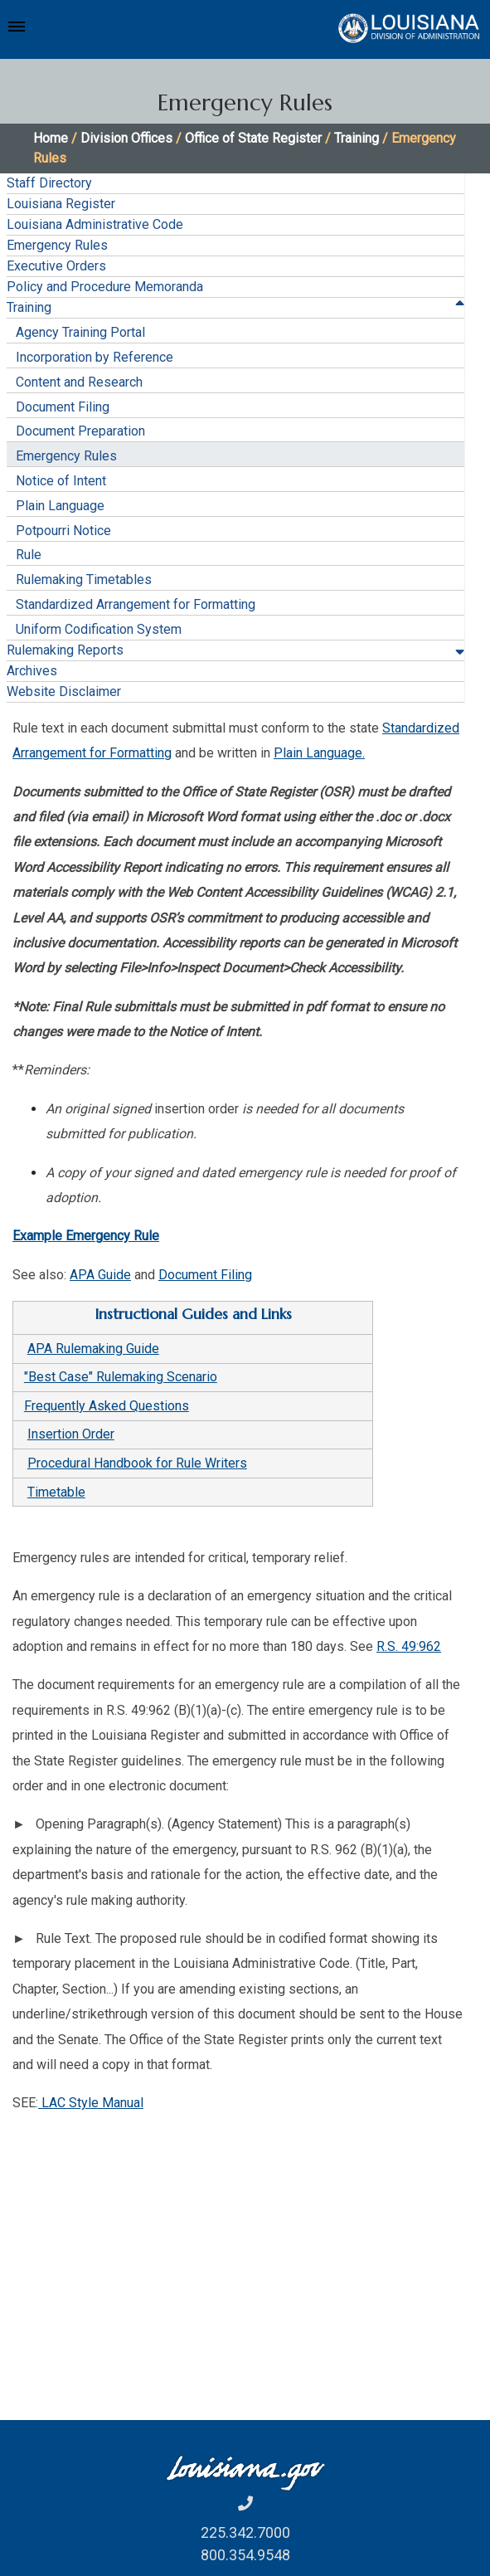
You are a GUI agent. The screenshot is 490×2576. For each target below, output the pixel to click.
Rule (28, 554)
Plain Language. (319, 753)
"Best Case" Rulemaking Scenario (120, 1377)
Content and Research (79, 382)
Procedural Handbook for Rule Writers (137, 1463)
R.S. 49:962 (408, 1646)
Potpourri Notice (63, 530)
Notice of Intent (61, 481)
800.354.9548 (245, 2555)
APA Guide (100, 1275)
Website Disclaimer (64, 691)
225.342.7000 (245, 2532)
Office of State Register (253, 138)
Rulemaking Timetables (84, 579)
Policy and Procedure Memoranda (105, 287)
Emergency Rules (57, 245)
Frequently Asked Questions (106, 1406)
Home (50, 138)
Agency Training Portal (80, 332)
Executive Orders (56, 266)
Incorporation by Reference (94, 357)
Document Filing (62, 407)
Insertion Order (70, 1434)
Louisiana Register (61, 204)
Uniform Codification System (99, 629)
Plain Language (60, 506)
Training (356, 138)
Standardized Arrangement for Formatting (135, 604)
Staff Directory (49, 183)
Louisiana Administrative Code (95, 224)
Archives (32, 671)
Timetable (56, 1492)
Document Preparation (80, 431)
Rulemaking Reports (65, 650)
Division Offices (126, 138)
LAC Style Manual (90, 2103)
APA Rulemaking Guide (93, 1348)
